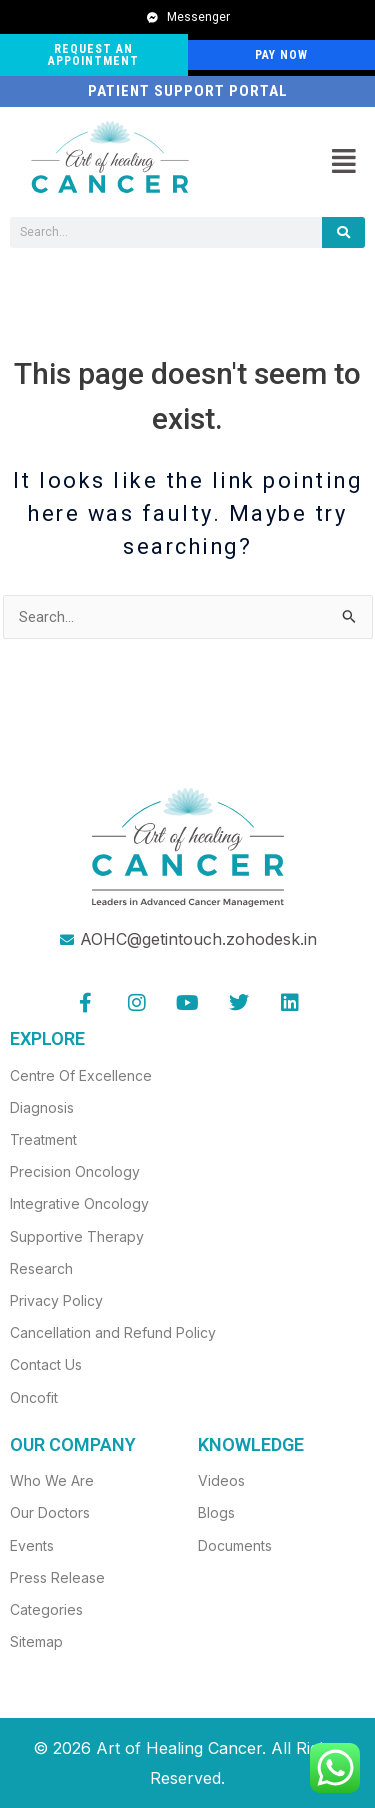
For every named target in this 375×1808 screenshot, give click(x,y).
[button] (343, 162)
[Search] (343, 232)
